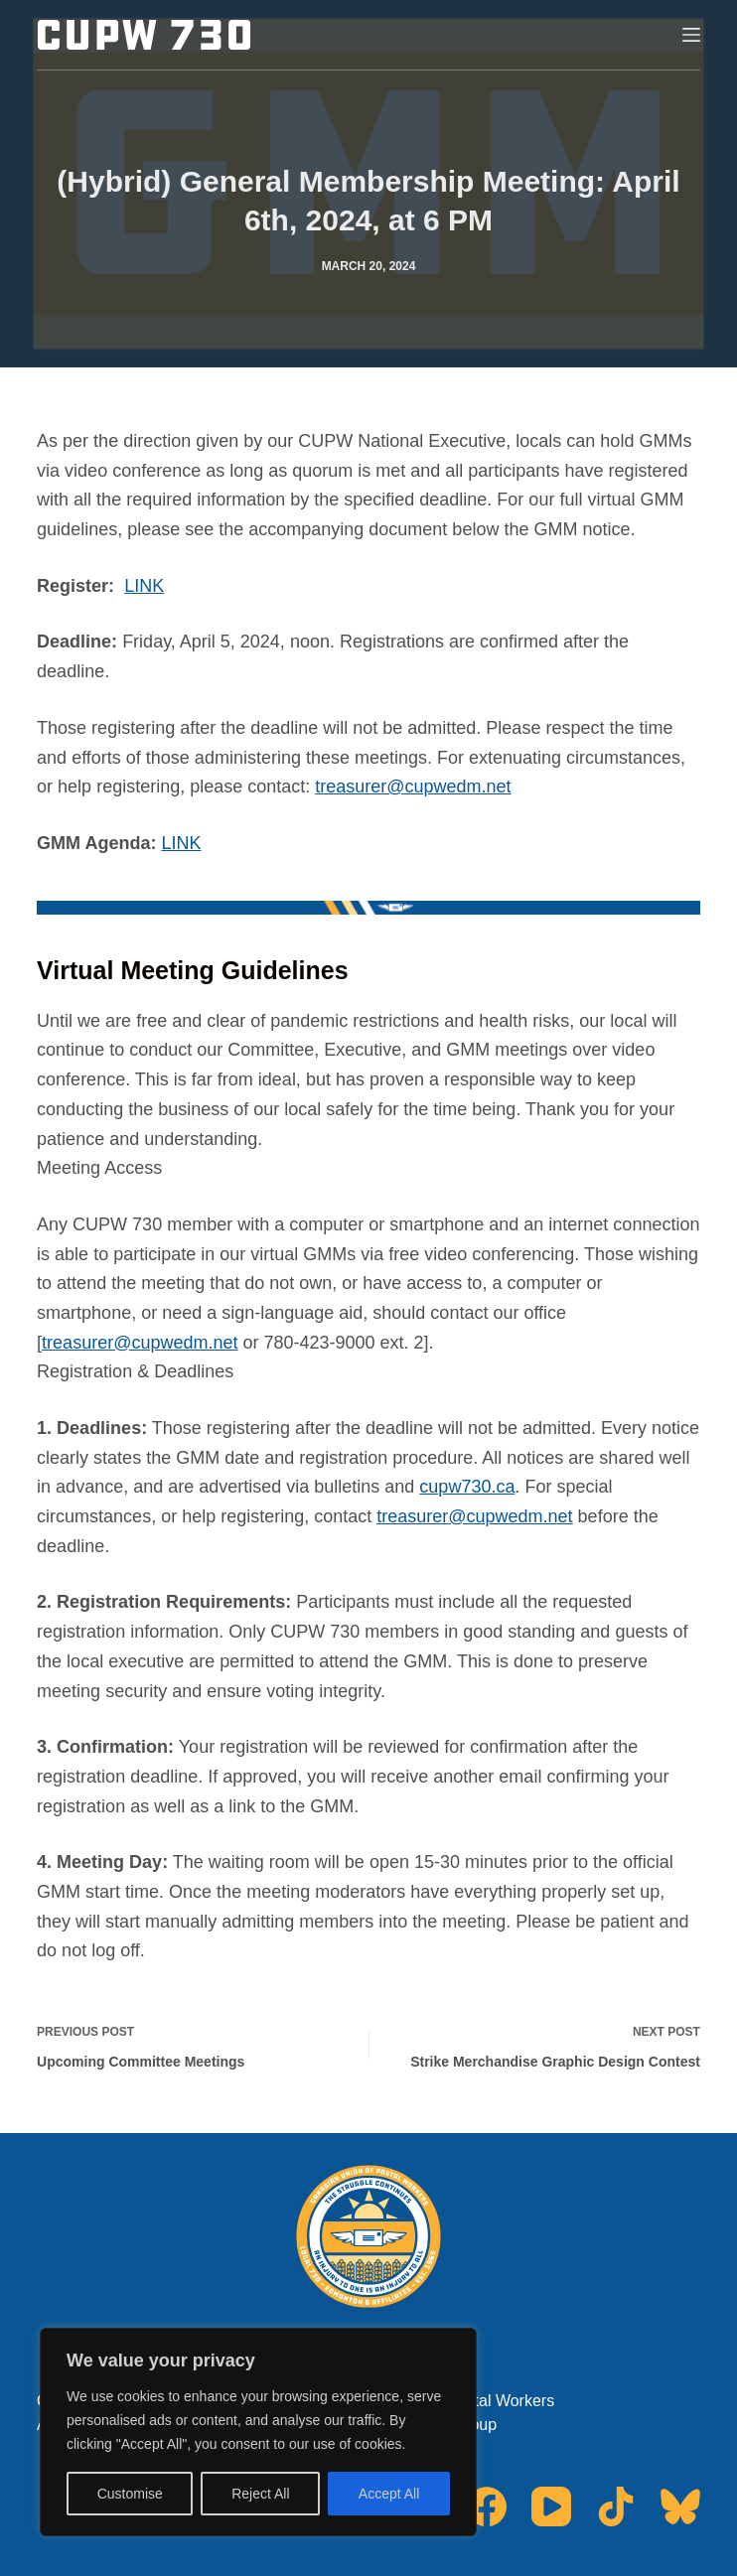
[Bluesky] (680, 2506)
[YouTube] (551, 2506)
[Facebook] (487, 2506)
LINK (144, 586)
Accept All (389, 2494)
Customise (130, 2494)
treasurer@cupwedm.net (413, 786)
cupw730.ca (467, 1487)
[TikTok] (616, 2506)
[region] (258, 2432)
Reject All (260, 2494)
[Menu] (691, 35)
